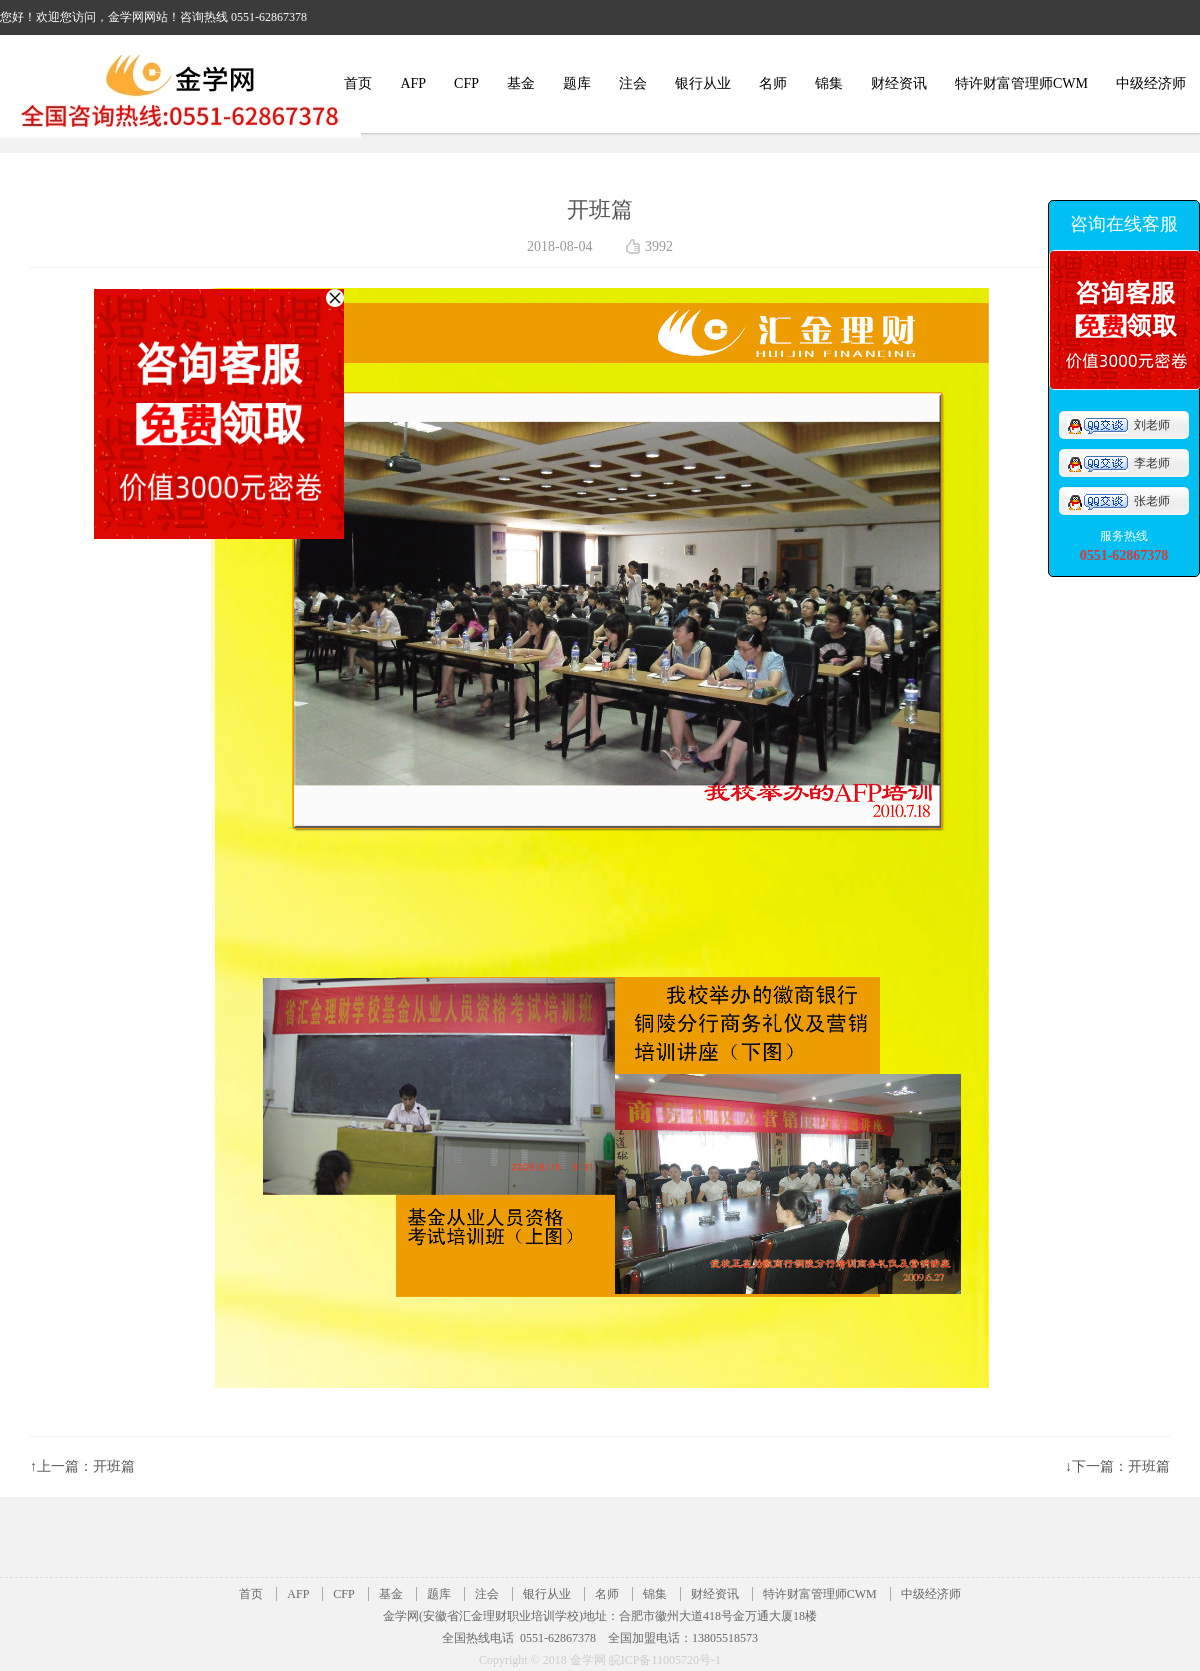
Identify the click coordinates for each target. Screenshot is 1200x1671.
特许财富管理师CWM (1021, 83)
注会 (633, 83)
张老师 (1118, 501)
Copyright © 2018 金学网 (544, 1660)
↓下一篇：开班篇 (1117, 1466)
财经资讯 (899, 83)
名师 (773, 83)
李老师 (1118, 463)
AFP (413, 83)
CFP (466, 83)
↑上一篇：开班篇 (82, 1466)
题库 (577, 83)
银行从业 (703, 83)
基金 (521, 83)
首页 (358, 83)
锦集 (829, 83)
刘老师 (1118, 425)
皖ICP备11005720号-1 (665, 1660)
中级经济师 (1151, 83)
